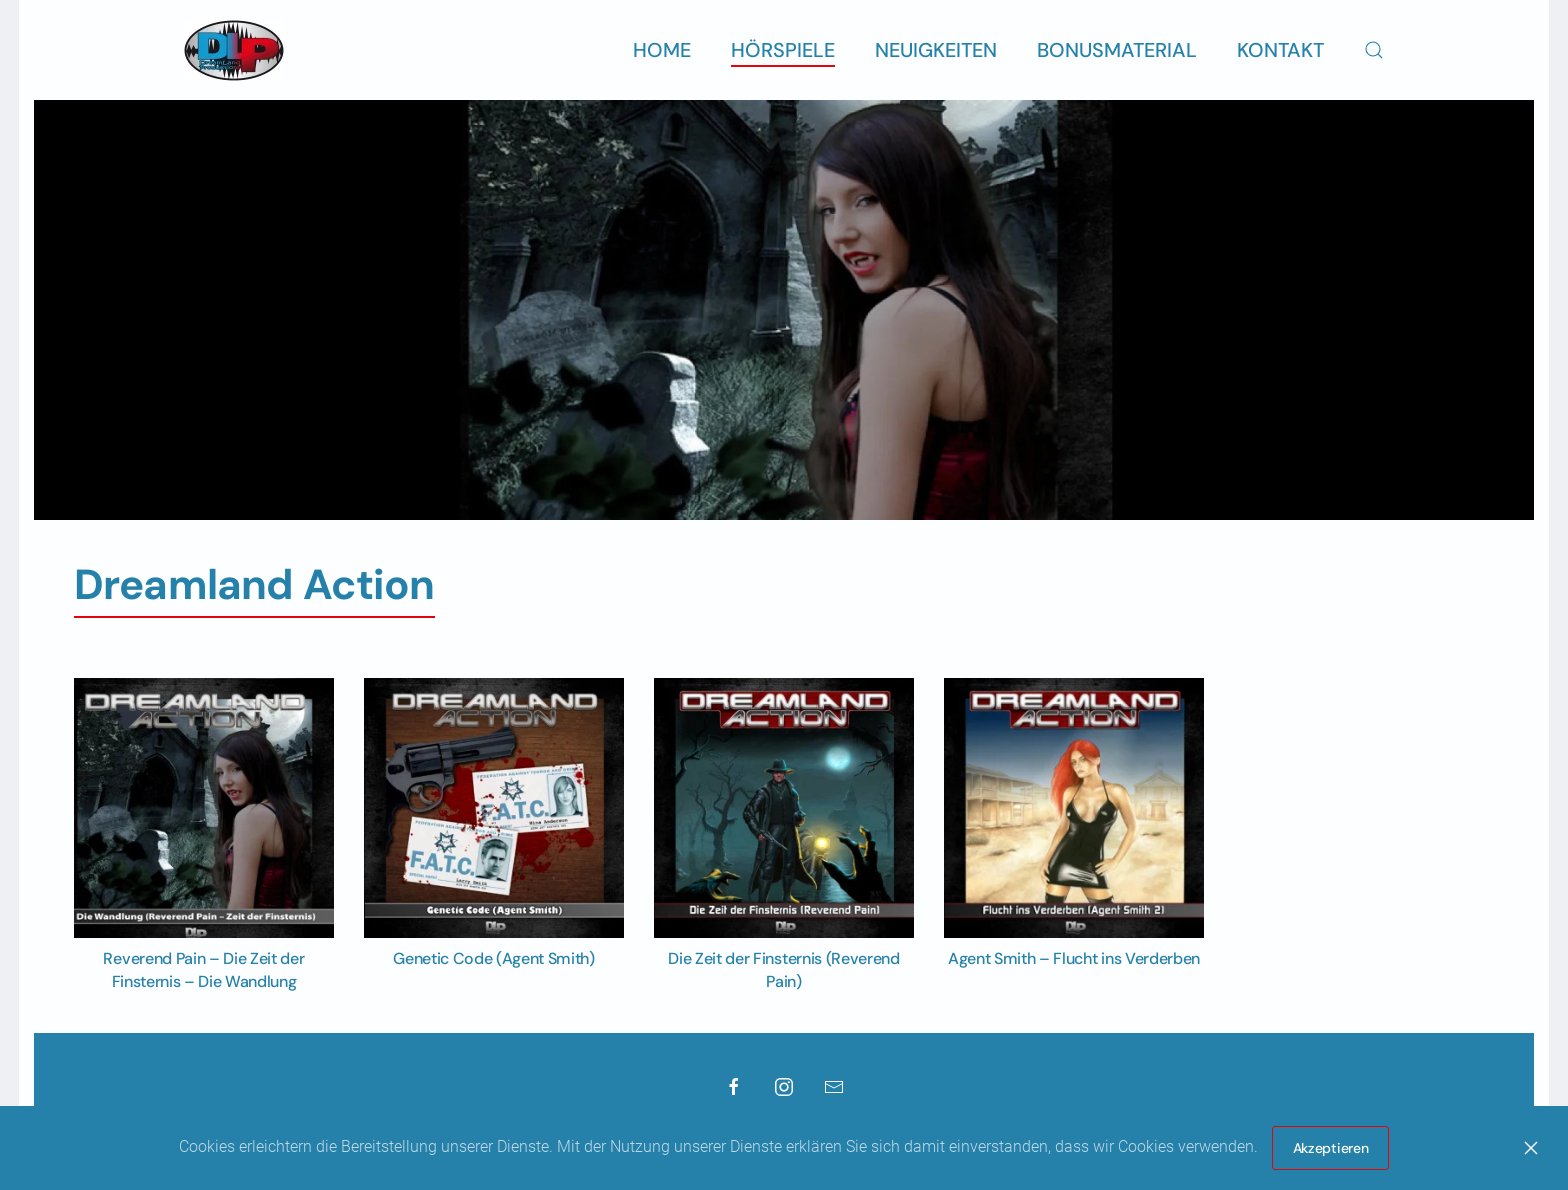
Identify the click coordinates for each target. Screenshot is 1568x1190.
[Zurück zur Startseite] (234, 50)
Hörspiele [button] (783, 50)
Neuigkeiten (936, 50)
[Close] (1531, 1148)
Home (662, 50)
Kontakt (1280, 50)
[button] (1374, 50)
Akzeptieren (1331, 1148)
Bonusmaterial (1117, 50)
